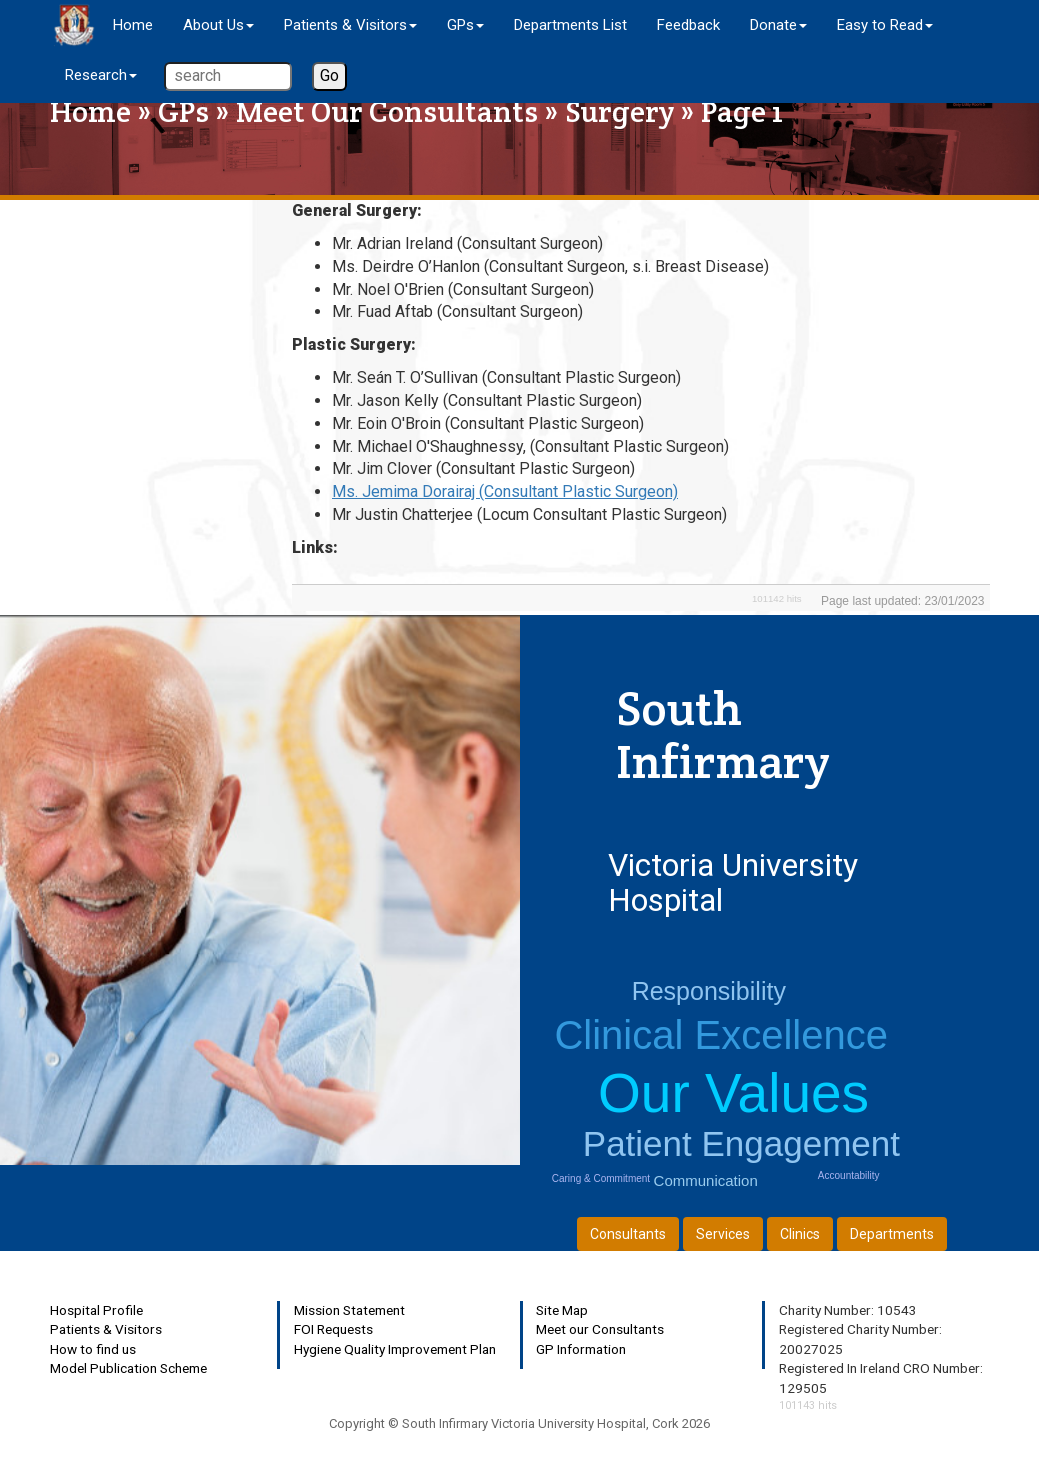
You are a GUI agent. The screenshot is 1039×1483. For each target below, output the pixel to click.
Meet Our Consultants (387, 111)
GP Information (581, 1349)
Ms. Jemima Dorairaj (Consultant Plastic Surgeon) (505, 491)
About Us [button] (218, 25)
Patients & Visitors (106, 1329)
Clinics (800, 1234)
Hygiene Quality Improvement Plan (395, 1349)
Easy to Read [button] (885, 25)
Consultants (628, 1234)
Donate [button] (778, 25)
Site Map (562, 1310)
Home (133, 25)
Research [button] (101, 75)
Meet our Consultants (600, 1329)
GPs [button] (465, 25)
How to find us (93, 1349)
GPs (183, 111)
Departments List (570, 25)
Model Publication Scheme (128, 1368)
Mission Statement (349, 1310)
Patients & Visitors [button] (350, 25)
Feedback (688, 25)
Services (723, 1234)
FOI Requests (333, 1329)
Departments (892, 1234)
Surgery (619, 111)
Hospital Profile (96, 1310)
